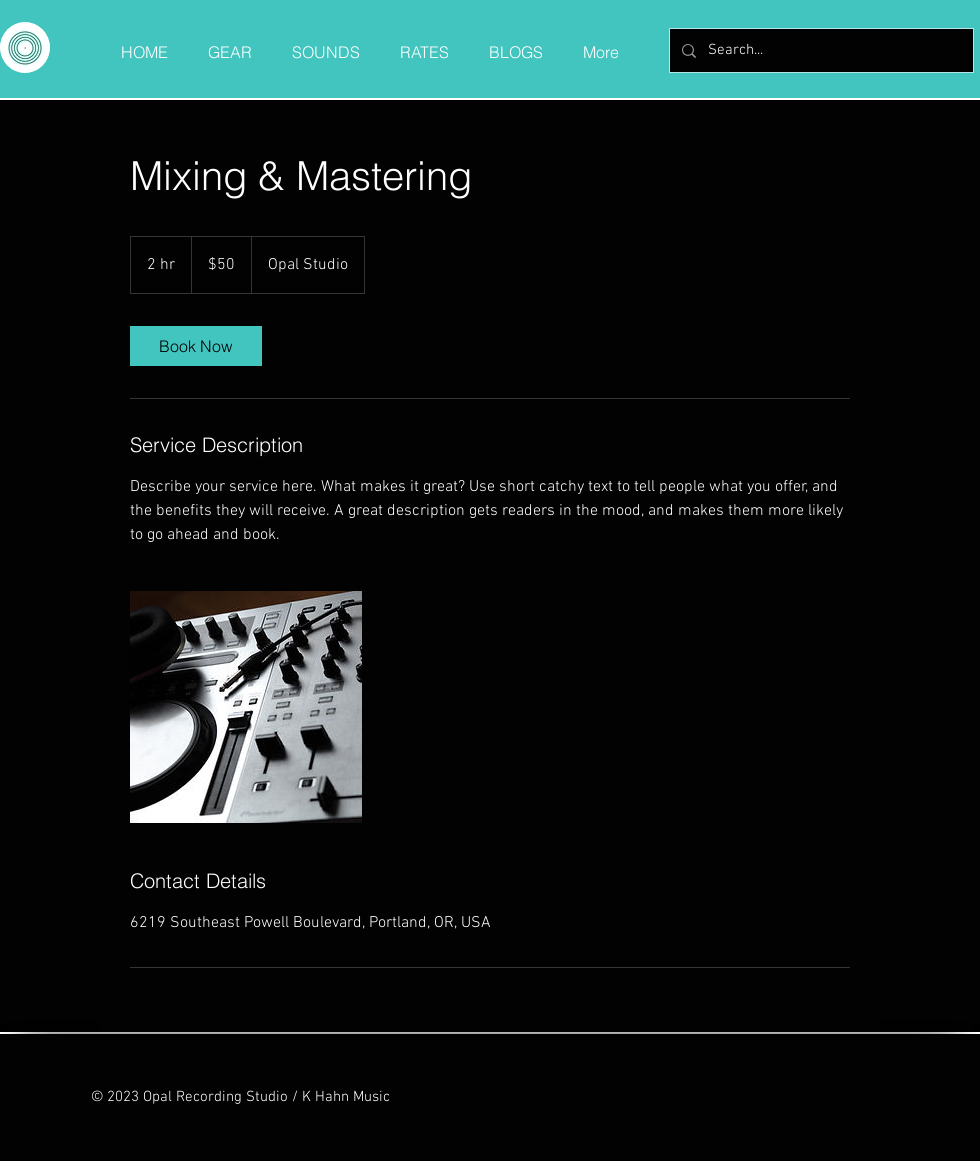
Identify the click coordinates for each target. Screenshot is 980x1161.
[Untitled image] (246, 707)
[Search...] (819, 50)
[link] (196, 346)
